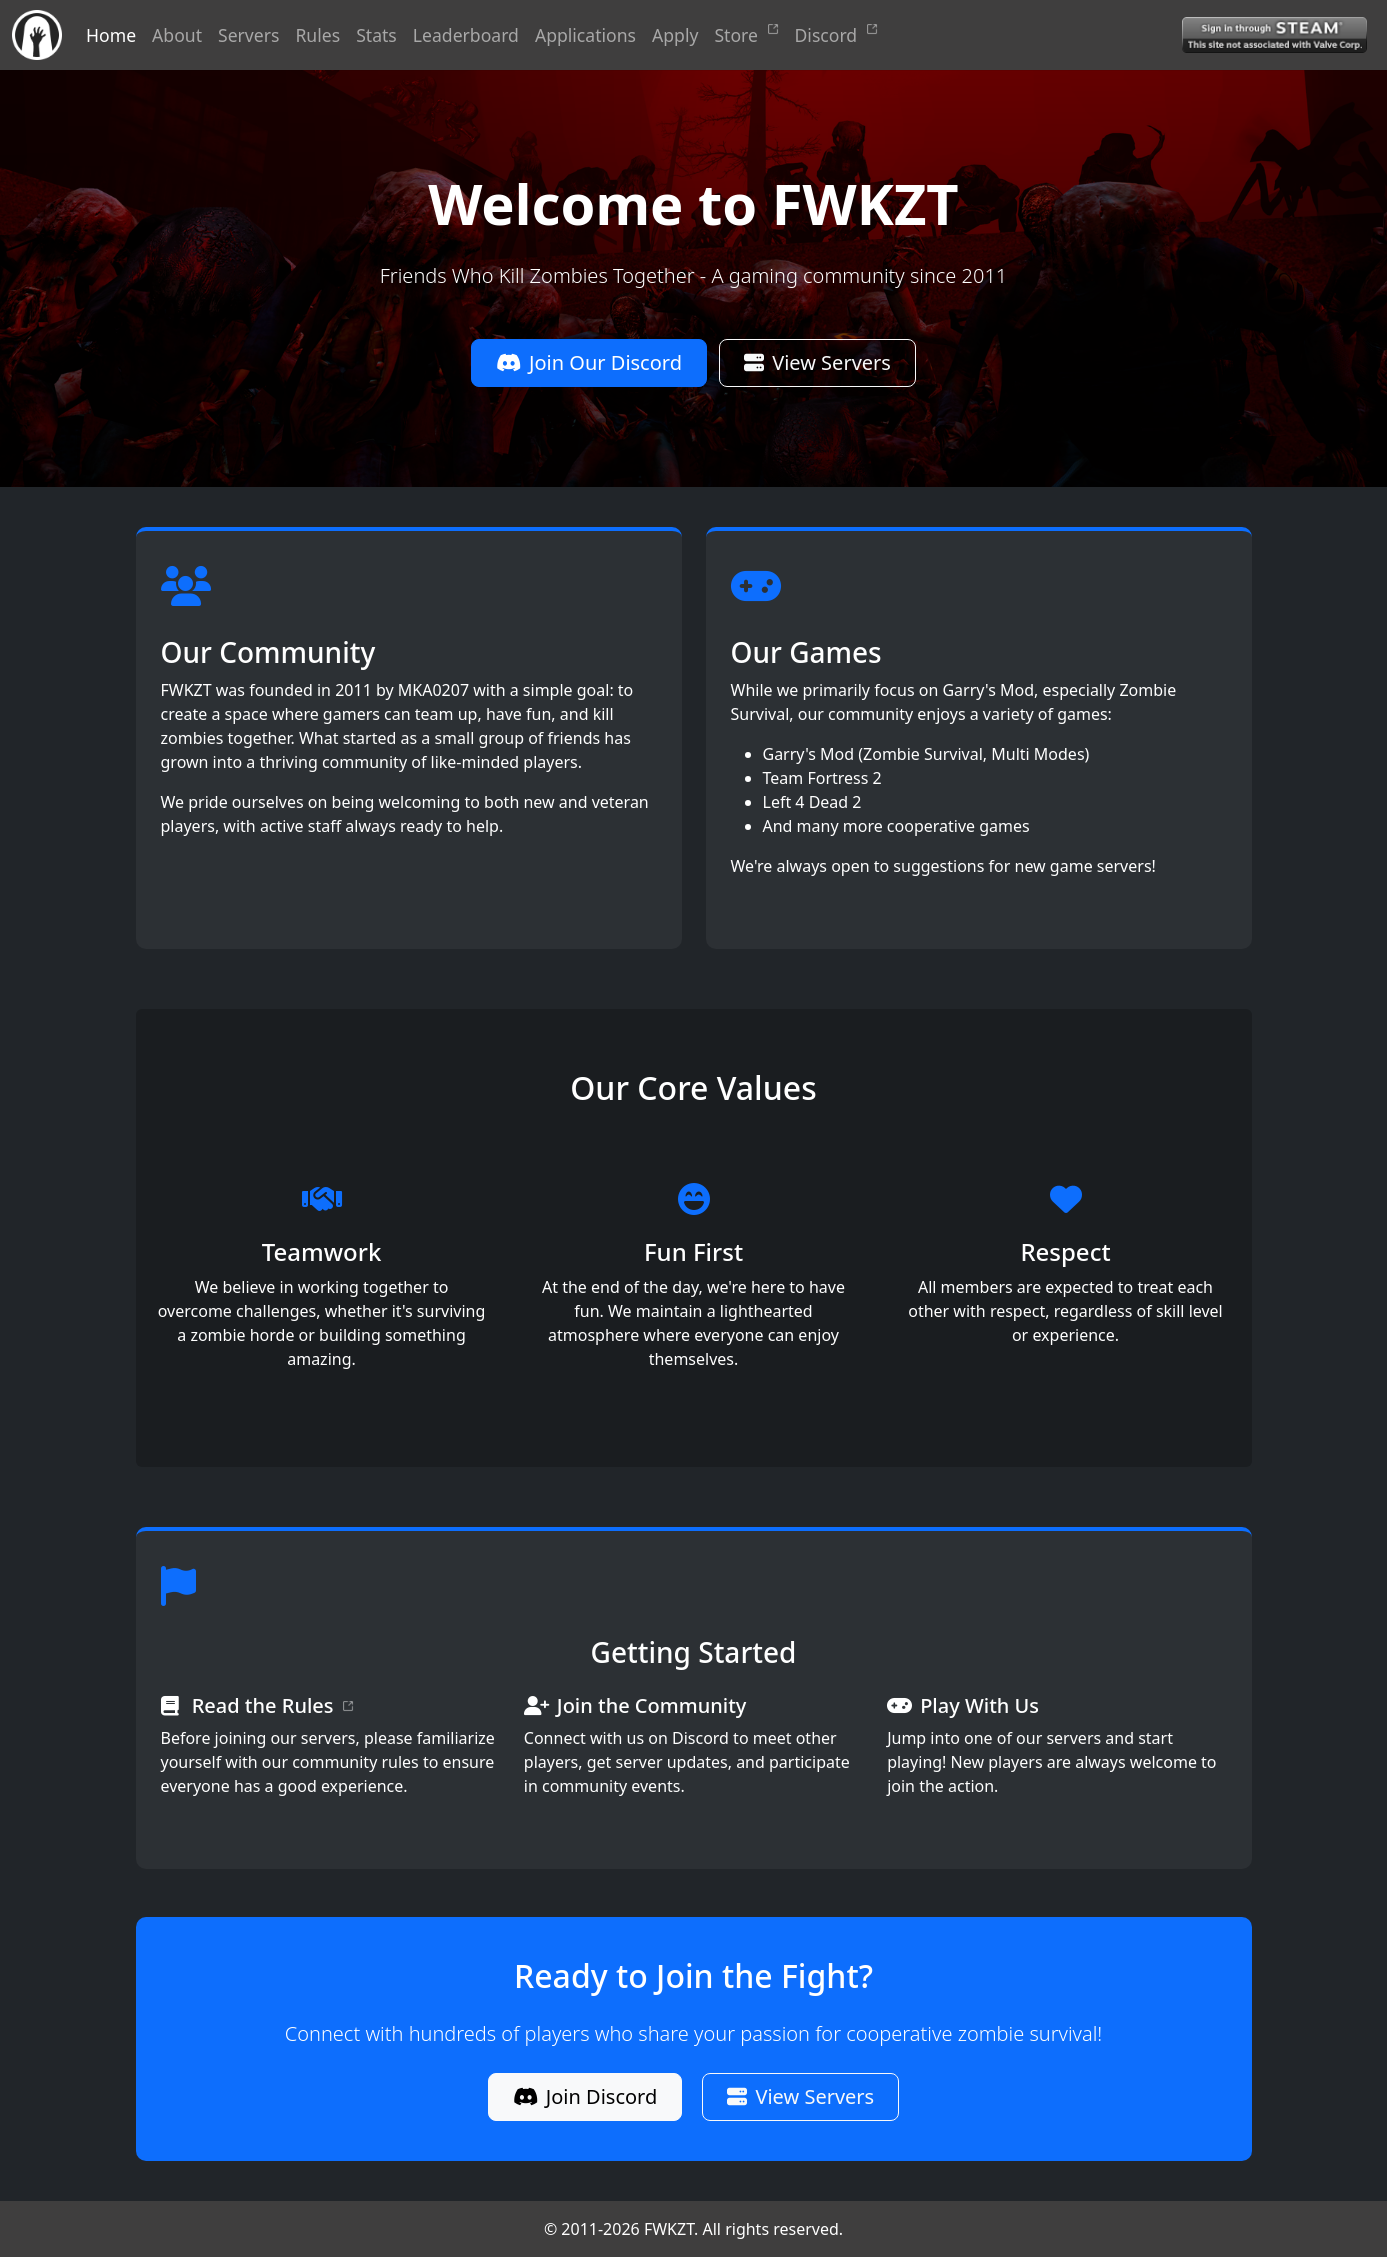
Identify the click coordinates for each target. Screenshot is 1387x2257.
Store (746, 35)
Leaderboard (466, 35)
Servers (248, 35)
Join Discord (585, 2096)
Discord (836, 35)
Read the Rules (273, 1706)
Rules (317, 35)
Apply (675, 35)
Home (111, 35)
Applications (585, 35)
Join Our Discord (589, 362)
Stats (376, 35)
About (177, 35)
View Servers (817, 362)
